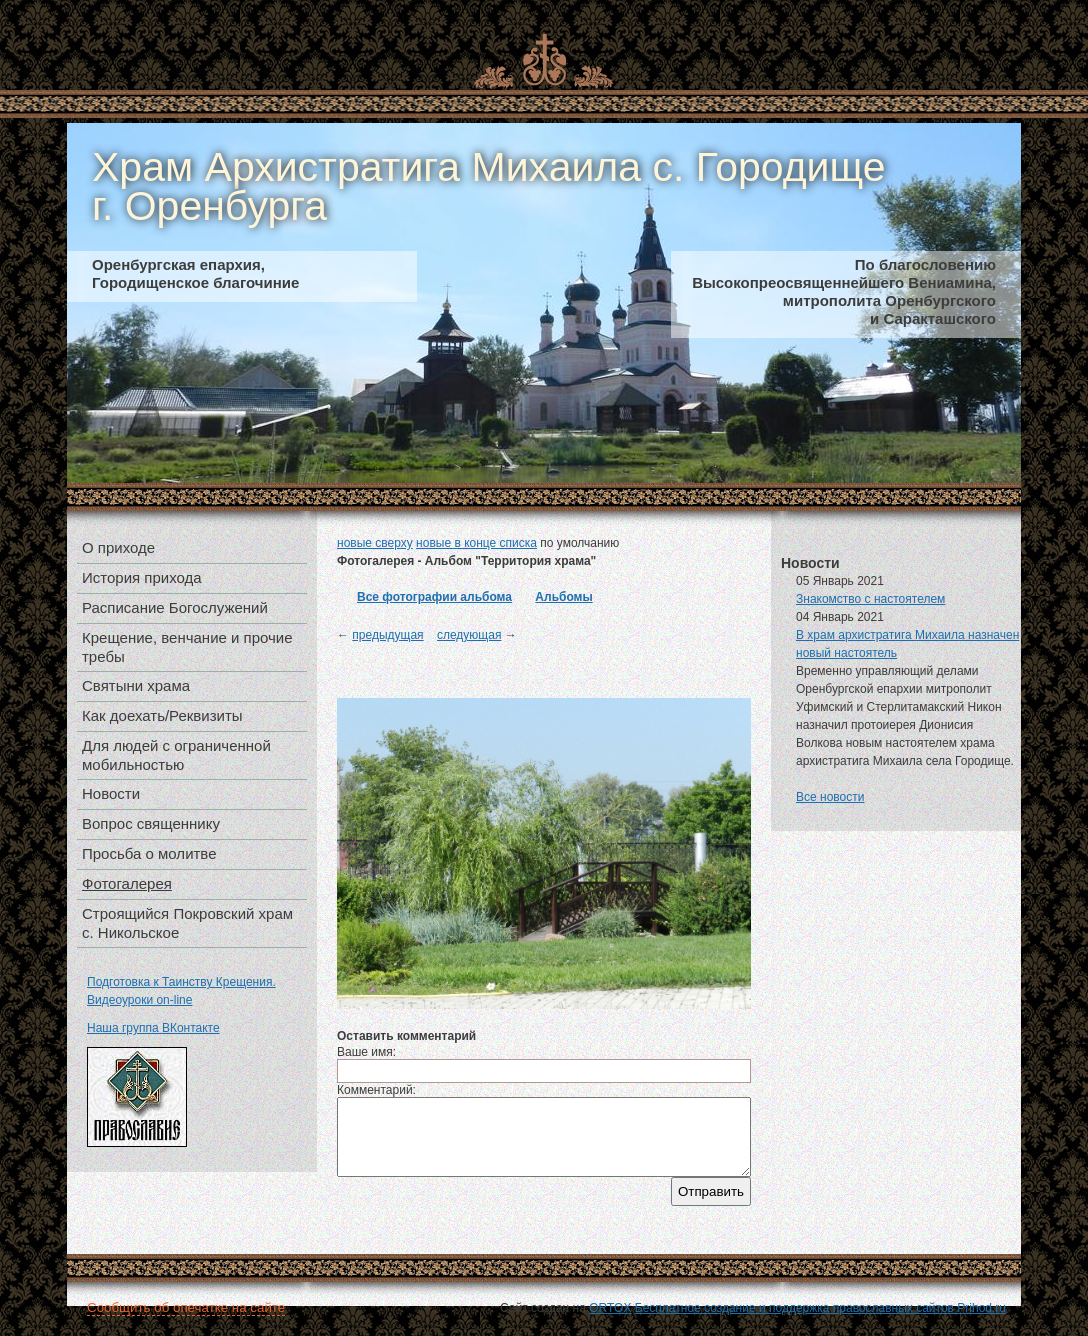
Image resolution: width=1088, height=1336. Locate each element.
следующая (469, 635)
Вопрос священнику (151, 823)
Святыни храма (136, 685)
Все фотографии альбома (434, 597)
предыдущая (387, 635)
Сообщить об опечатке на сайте (186, 1307)
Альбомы (563, 597)
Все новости (830, 797)
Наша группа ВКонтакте (153, 1028)
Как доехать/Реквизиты (162, 715)
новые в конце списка (476, 543)
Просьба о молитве (149, 853)
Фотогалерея (127, 883)
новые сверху (375, 543)
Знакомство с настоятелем (870, 599)
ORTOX (610, 1308)
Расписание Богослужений (175, 607)
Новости (111, 793)
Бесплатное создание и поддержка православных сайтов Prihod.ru (820, 1308)
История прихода (142, 577)
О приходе (118, 547)
